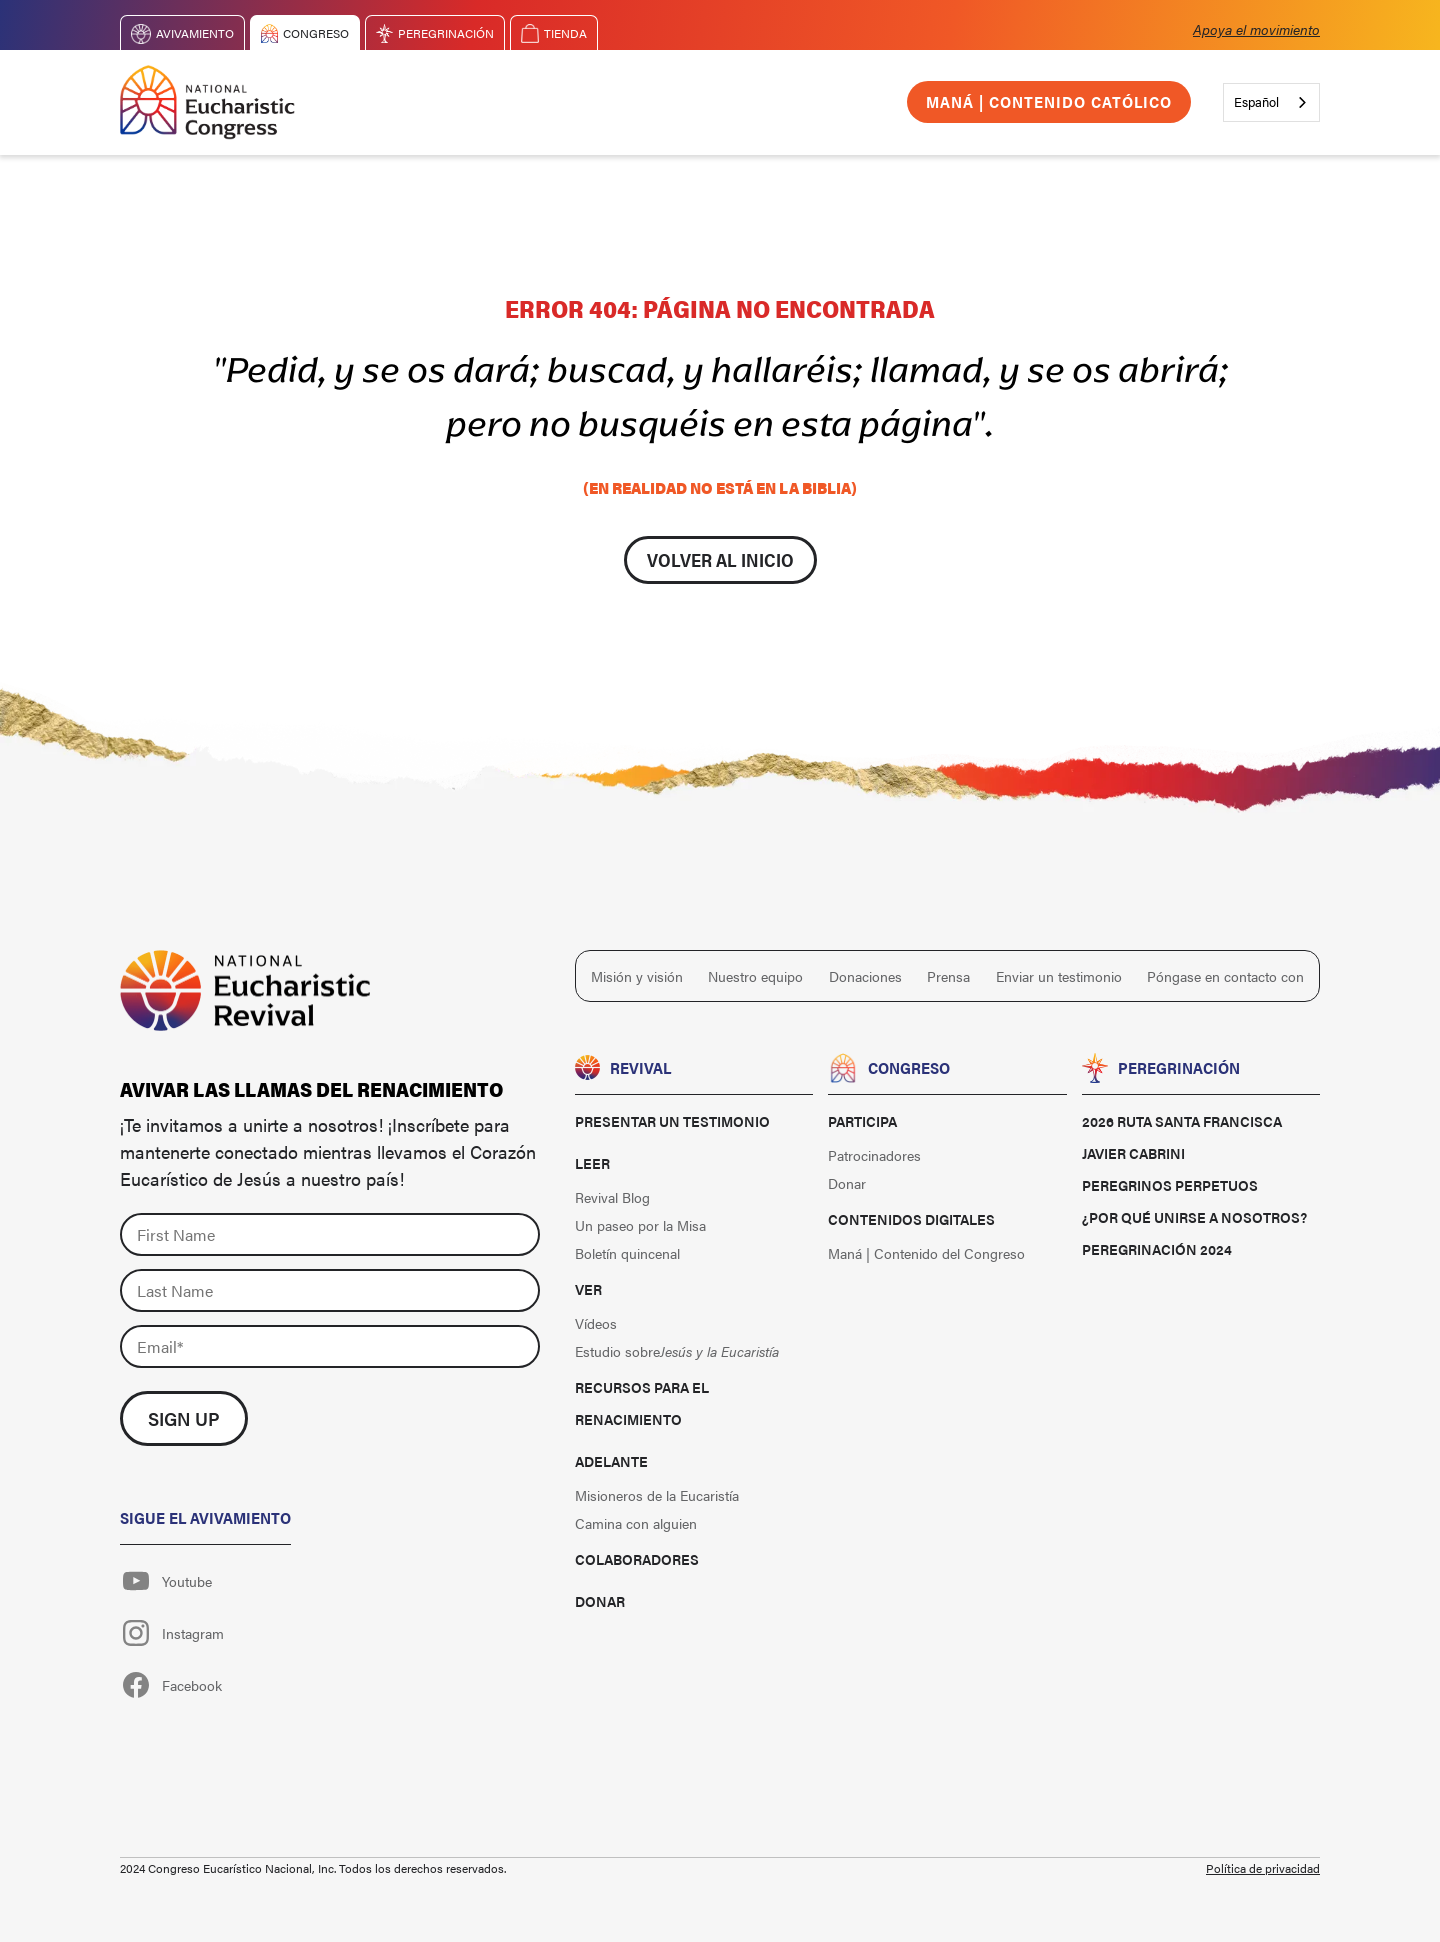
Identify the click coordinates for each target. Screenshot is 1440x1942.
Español (1256, 101)
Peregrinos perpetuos (1170, 1185)
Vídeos (596, 1323)
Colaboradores (637, 1559)
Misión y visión (637, 976)
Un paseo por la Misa (640, 1225)
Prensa (948, 976)
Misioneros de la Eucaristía (657, 1495)
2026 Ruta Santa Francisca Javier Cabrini (1182, 1137)
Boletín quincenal (627, 1253)
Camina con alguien (636, 1523)
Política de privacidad (1263, 1868)
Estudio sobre (677, 1351)
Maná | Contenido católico (1049, 101)
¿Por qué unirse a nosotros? (1194, 1217)
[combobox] (1271, 102)
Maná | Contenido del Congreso (926, 1253)
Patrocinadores (874, 1155)
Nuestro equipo (755, 976)
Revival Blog (612, 1197)
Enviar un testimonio (1059, 976)
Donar (600, 1601)
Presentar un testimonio (672, 1121)
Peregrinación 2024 (1157, 1249)
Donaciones (865, 976)
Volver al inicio (720, 559)
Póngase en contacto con (1225, 976)
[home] (207, 102)
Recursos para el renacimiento (642, 1403)
